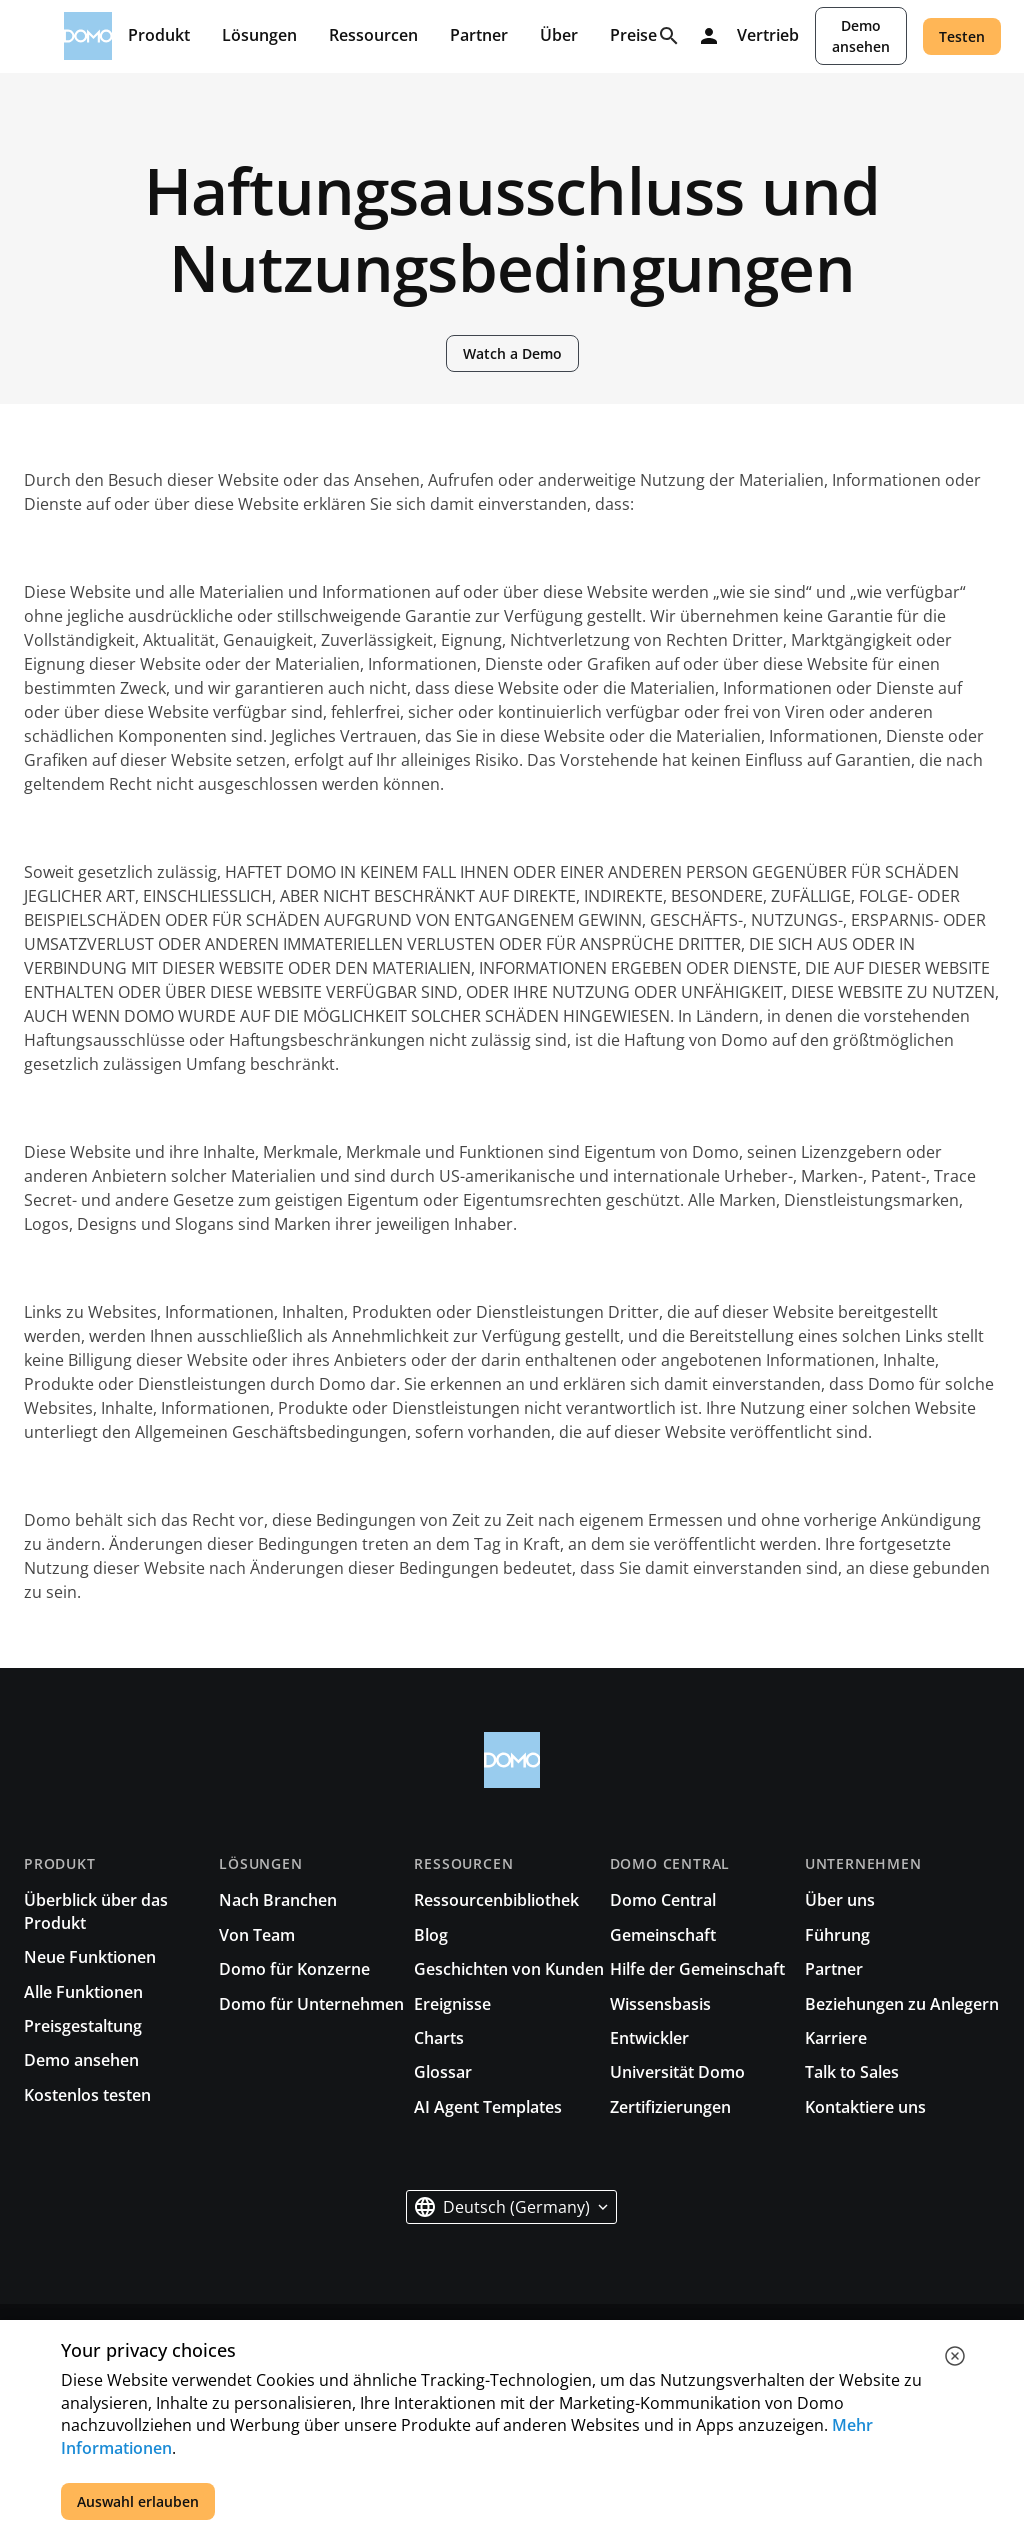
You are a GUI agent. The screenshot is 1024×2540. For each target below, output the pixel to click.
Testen (962, 36)
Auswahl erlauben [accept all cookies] (138, 2501)
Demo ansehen (861, 36)
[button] (511, 2207)
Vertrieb (768, 36)
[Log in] (709, 36)
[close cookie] (955, 2356)
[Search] (669, 36)
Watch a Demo (512, 353)
